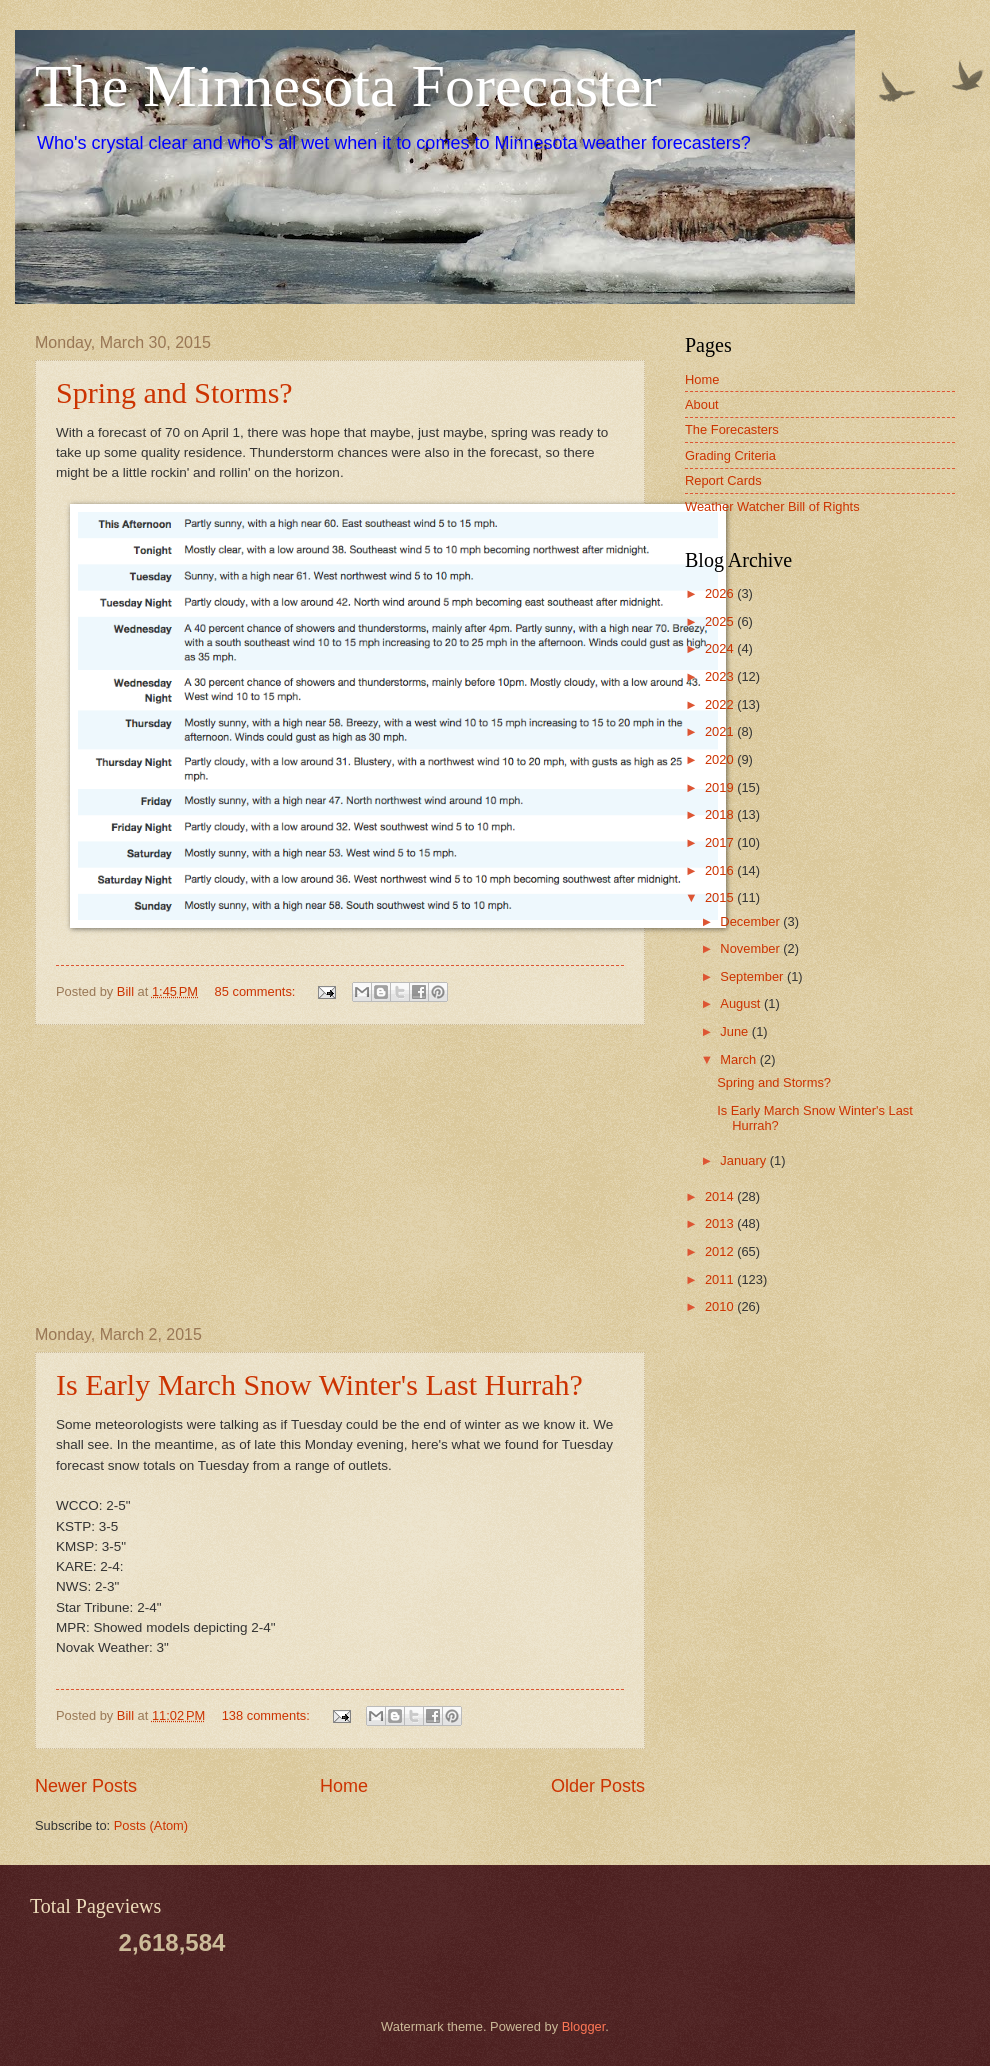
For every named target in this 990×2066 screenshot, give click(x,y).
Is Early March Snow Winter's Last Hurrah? (319, 1384)
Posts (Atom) (151, 1825)
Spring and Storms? (174, 392)
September (753, 976)
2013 (721, 1223)
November (751, 948)
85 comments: (257, 991)
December (751, 921)
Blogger (584, 2026)
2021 (721, 731)
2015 (721, 897)
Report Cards (723, 480)
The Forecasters (732, 429)
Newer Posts (86, 1786)
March (739, 1059)
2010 (721, 1306)
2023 (721, 676)
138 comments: (268, 1715)
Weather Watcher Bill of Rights (772, 506)
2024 (721, 648)
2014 (721, 1196)
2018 (721, 814)
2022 (721, 704)
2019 (721, 787)
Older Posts (598, 1786)
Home (344, 1786)
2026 (721, 593)
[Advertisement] (340, 1175)
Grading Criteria (730, 455)
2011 (721, 1279)
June (736, 1031)
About (702, 404)
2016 (721, 870)
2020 (721, 759)
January (744, 1160)
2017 (721, 842)
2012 (721, 1251)
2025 (721, 621)
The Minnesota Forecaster (348, 86)
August (742, 1003)
